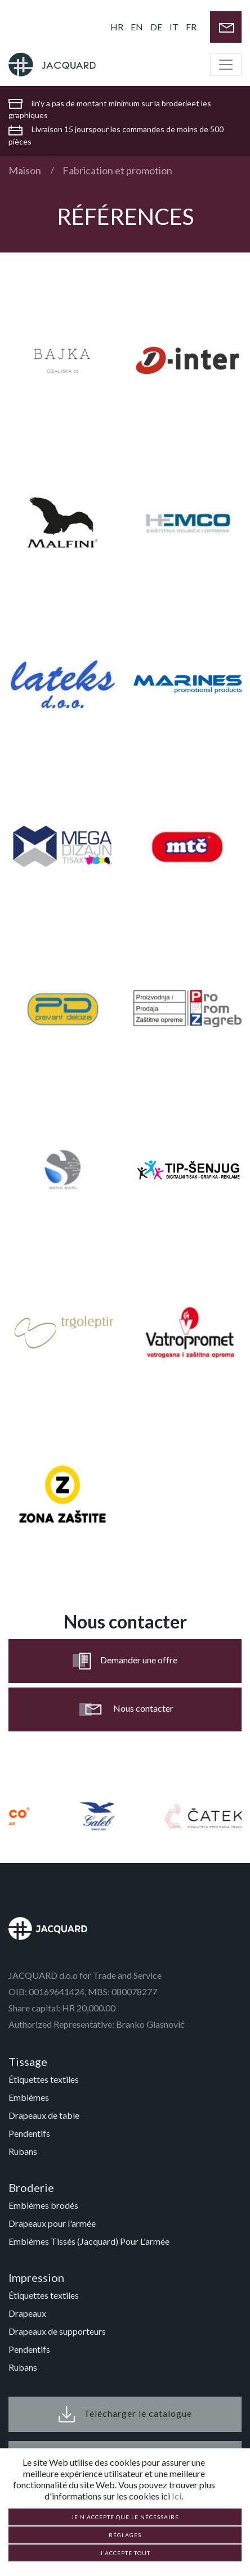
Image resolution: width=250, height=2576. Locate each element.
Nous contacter (125, 1709)
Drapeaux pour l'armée (52, 2223)
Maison (24, 170)
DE (156, 26)
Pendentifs (29, 2133)
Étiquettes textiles (43, 2079)
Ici (176, 2496)
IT (173, 26)
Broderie (31, 2187)
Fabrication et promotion (117, 170)
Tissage (27, 2061)
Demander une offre (125, 1661)
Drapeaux (27, 2313)
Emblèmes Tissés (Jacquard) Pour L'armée (88, 2241)
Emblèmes (28, 2097)
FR (191, 26)
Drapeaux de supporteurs (57, 2331)
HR (116, 26)
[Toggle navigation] (226, 64)
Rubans (22, 2151)
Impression (36, 2277)
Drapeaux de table (43, 2115)
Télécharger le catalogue (125, 2414)
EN (137, 26)
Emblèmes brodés (43, 2205)
